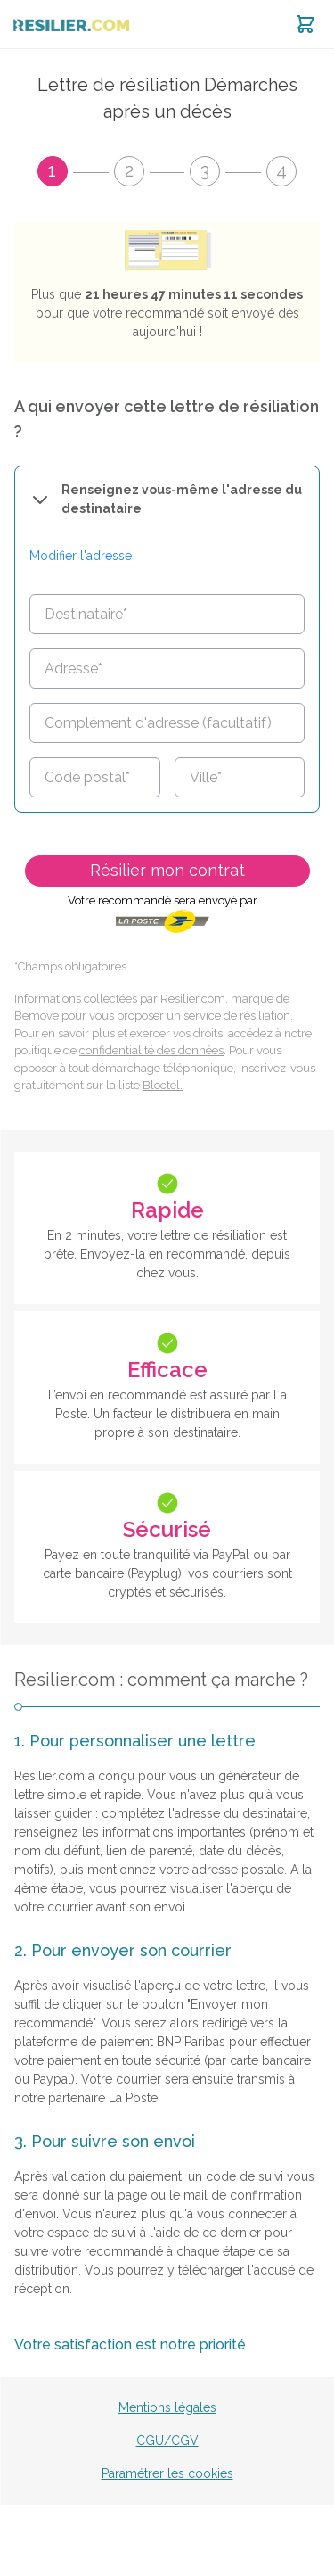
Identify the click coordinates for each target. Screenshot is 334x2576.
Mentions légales (167, 2407)
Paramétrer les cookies (167, 2473)
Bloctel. (163, 1085)
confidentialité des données (151, 1050)
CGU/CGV (167, 2440)
